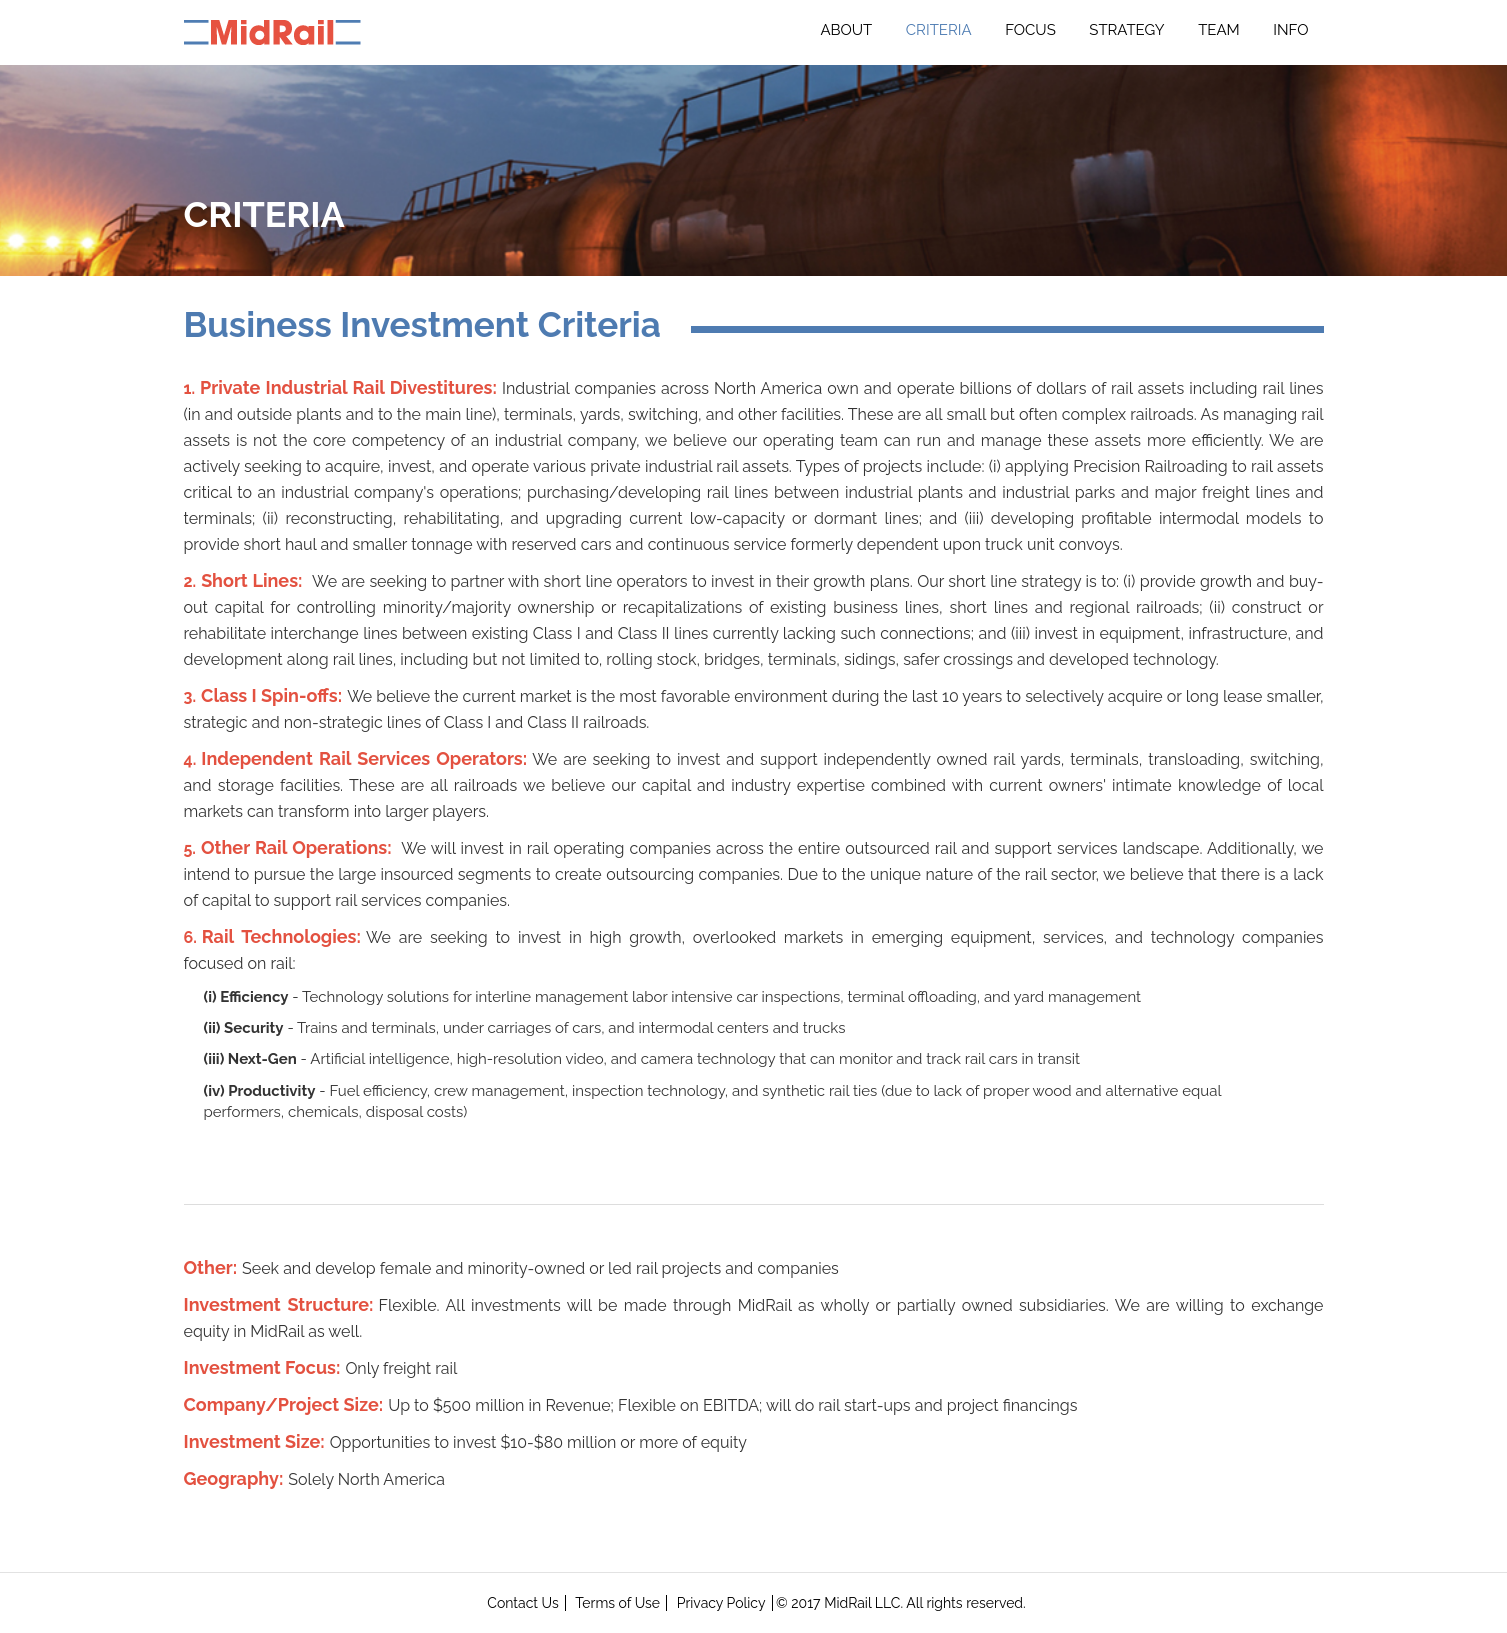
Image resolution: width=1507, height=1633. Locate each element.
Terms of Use (617, 1603)
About (846, 30)
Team (1219, 30)
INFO (1290, 30)
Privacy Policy (721, 1603)
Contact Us (522, 1603)
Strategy (1126, 30)
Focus (1030, 30)
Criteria (939, 30)
